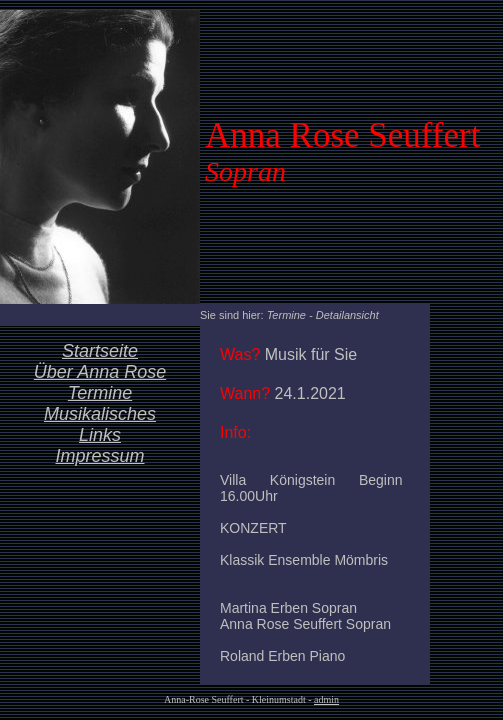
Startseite (100, 351)
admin (326, 699)
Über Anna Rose (100, 372)
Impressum (99, 456)
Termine (100, 393)
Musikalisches (100, 414)
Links (100, 435)
